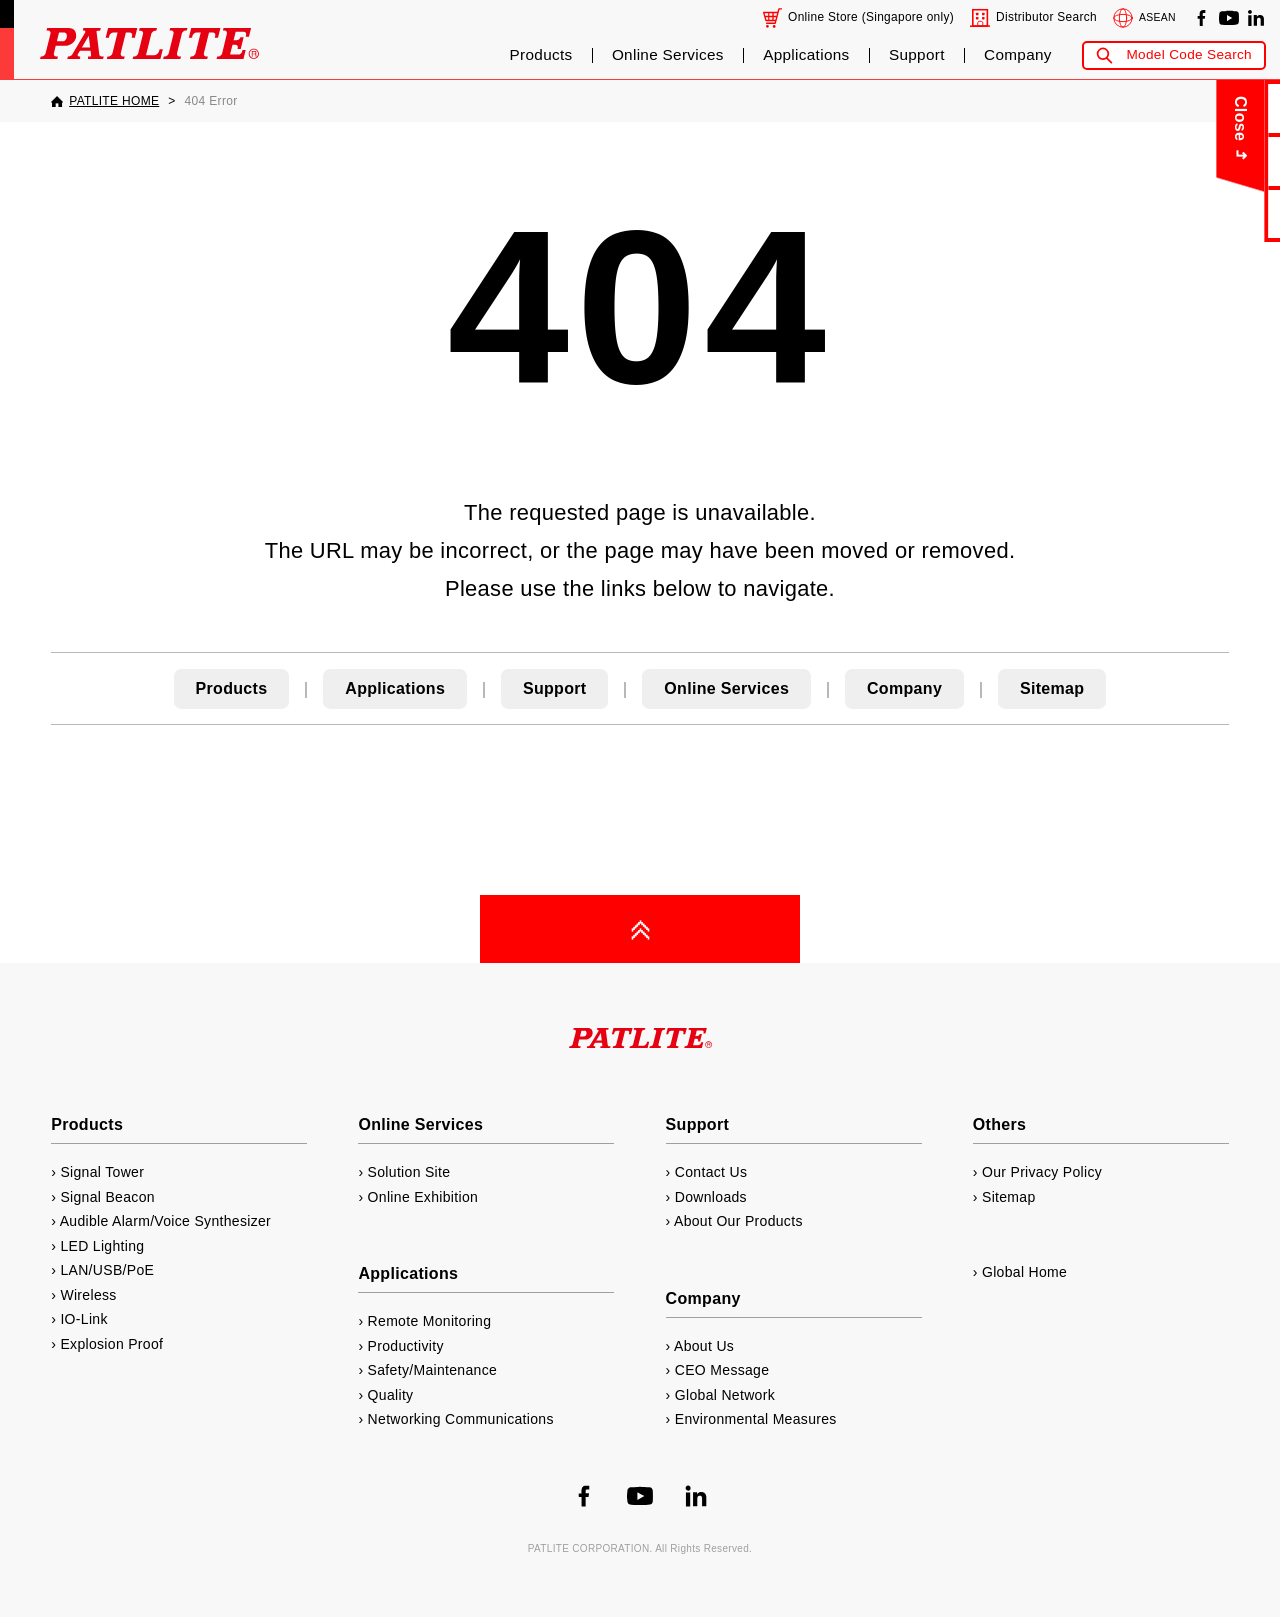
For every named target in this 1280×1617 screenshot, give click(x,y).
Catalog (1219, 213)
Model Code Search (1189, 54)
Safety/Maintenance (433, 1370)
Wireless (88, 1295)
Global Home (1024, 1272)
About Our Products (738, 1221)
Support (917, 55)
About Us (1219, 160)
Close (1136, 118)
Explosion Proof (111, 1344)
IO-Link (83, 1319)
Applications (806, 55)
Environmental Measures (756, 1419)
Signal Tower (102, 1172)
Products (541, 55)
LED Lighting (102, 1246)
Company (1018, 55)
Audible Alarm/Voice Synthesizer (165, 1221)
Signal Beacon (107, 1197)
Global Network (725, 1395)
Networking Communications (461, 1419)
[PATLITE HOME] (105, 101)
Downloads (711, 1197)
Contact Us (1220, 107)
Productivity (406, 1346)
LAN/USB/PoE (107, 1270)
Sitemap (1052, 688)
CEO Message (722, 1370)
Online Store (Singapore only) (871, 17)
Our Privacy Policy (1042, 1172)
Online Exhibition (423, 1197)
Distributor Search (1046, 17)
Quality (391, 1395)
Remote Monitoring (430, 1321)
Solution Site (409, 1172)
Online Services (668, 55)
